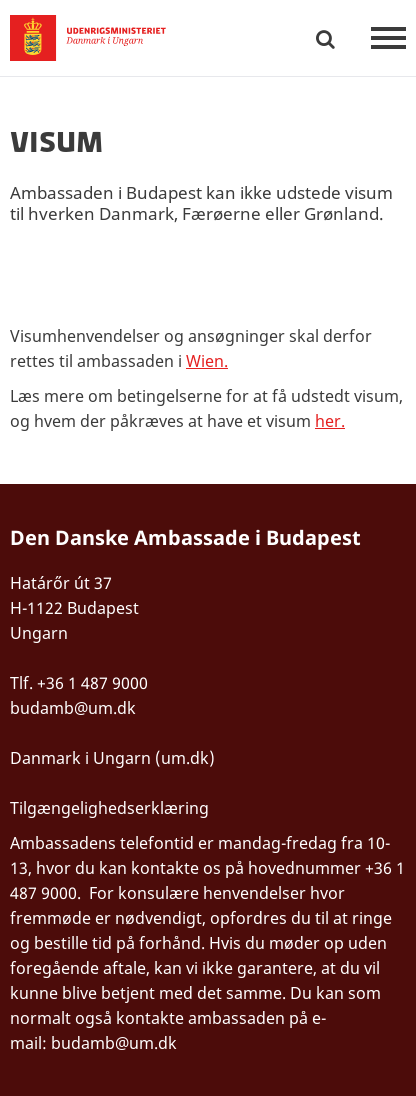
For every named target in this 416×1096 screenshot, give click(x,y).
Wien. (207, 361)
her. (330, 421)
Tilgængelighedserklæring (109, 808)
